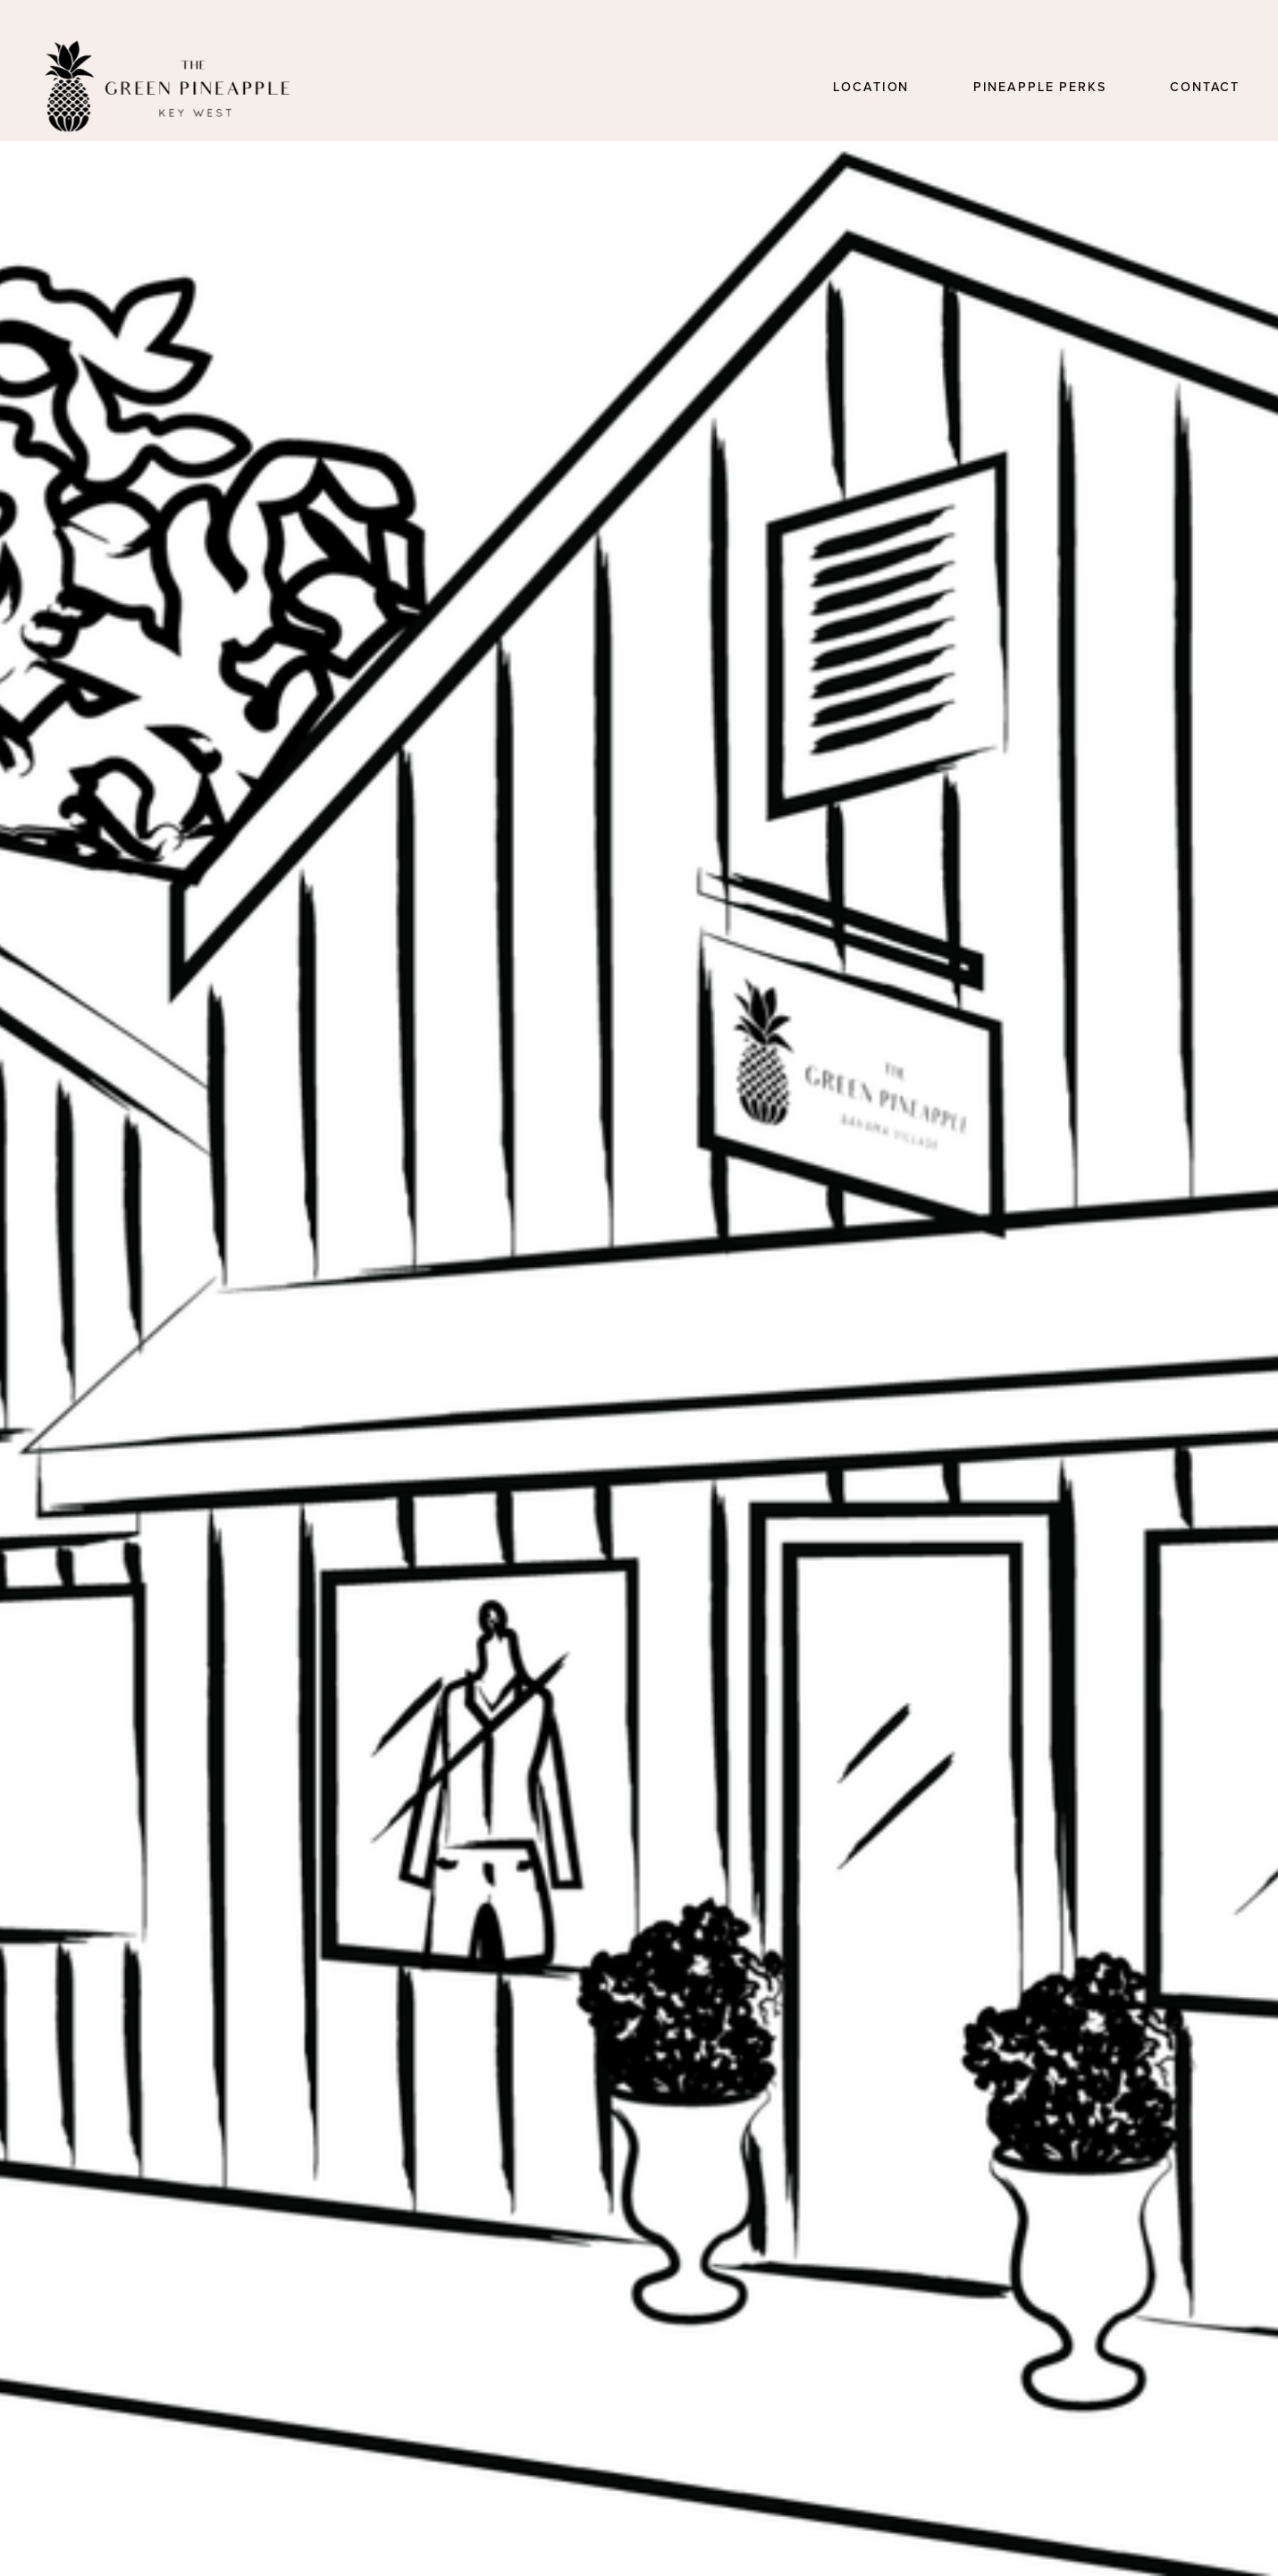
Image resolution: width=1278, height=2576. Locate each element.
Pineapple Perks (1039, 87)
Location (871, 87)
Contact (1205, 87)
